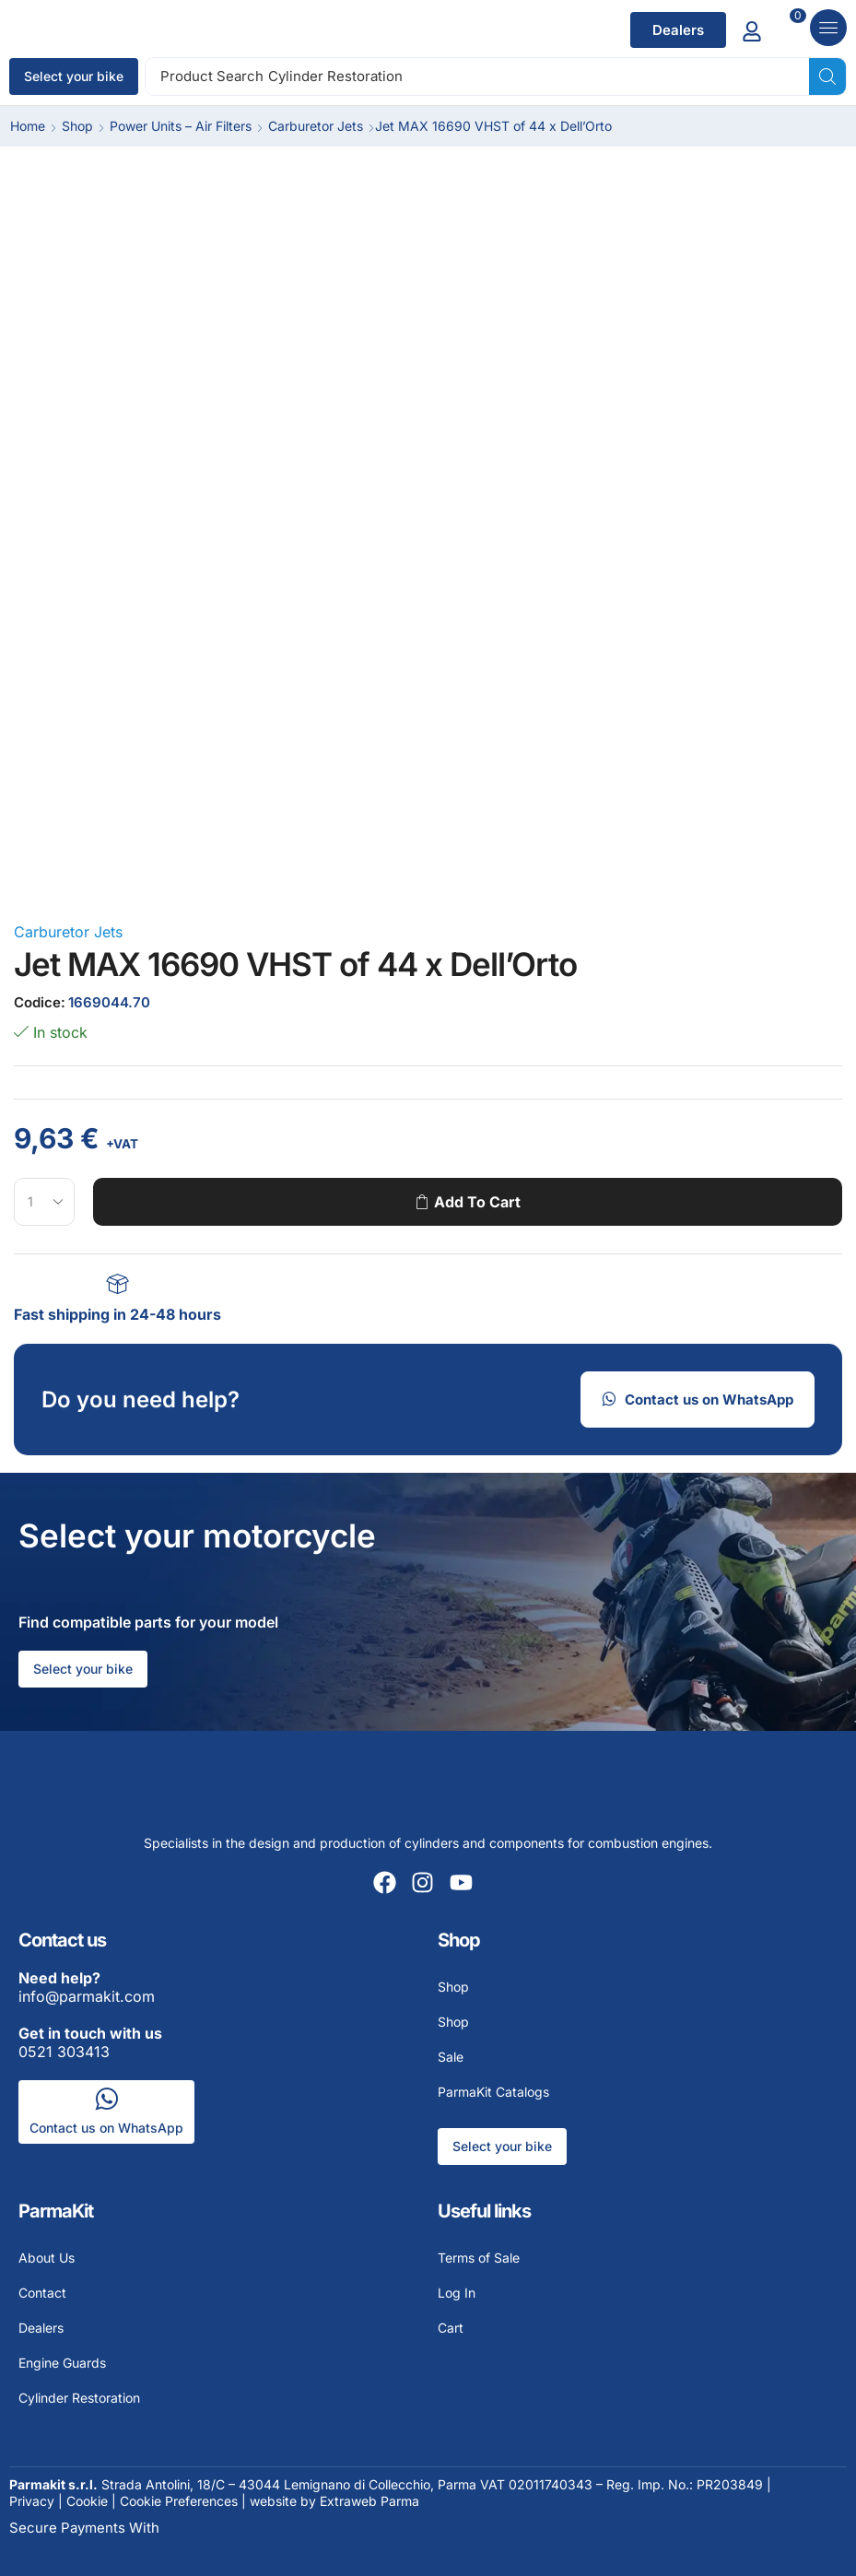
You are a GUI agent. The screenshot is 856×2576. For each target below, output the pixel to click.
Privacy (31, 2501)
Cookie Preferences (179, 2501)
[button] (678, 30)
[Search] (827, 76)
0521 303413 (90, 2042)
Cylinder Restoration (79, 2397)
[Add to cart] (791, 30)
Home (27, 126)
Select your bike (73, 76)
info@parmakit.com (86, 1987)
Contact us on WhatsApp (106, 2127)
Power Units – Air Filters (181, 126)
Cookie (87, 2501)
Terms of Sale (479, 2257)
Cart (450, 2327)
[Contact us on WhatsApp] (106, 2099)
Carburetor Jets (315, 126)
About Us (46, 2257)
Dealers (41, 2327)
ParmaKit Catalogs (493, 2092)
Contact (42, 2292)
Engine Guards (62, 2362)
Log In (456, 2292)
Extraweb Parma (369, 2501)
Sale (450, 2056)
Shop (77, 126)
